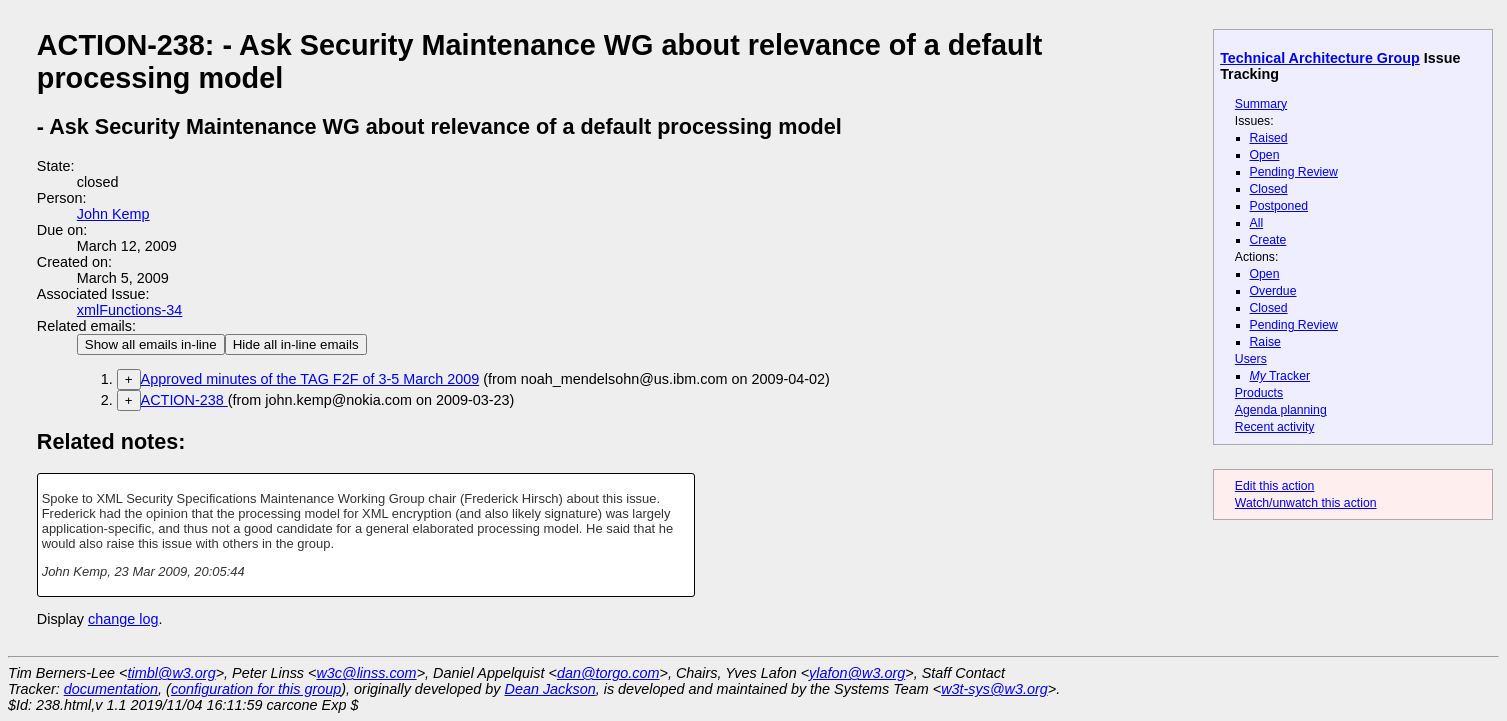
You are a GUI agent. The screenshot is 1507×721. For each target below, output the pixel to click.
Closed (1269, 189)
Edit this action (1275, 486)
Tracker (1280, 376)
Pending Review (1294, 172)
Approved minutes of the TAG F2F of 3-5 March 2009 (310, 379)
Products (1259, 393)
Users (1251, 359)
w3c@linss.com (366, 673)
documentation (111, 689)
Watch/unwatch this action (1306, 503)
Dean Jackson (550, 689)
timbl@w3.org (171, 673)
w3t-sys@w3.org (994, 689)
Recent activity (1275, 427)
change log (123, 619)
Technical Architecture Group (1320, 58)
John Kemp (113, 214)
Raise (1265, 342)
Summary (1261, 104)
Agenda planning (1281, 410)
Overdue (1273, 291)
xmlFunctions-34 (130, 310)
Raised (1269, 138)
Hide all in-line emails (296, 344)
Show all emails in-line (151, 344)
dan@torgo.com (608, 673)
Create (1268, 240)
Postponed (1279, 206)
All (1257, 223)
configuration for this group (256, 689)
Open (1265, 155)
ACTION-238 (184, 400)
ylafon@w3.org (857, 673)
